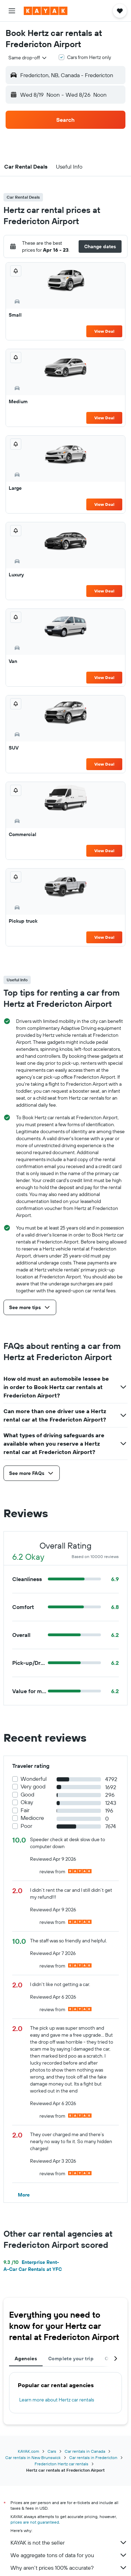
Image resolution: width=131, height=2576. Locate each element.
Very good (33, 1786)
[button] (12, 11)
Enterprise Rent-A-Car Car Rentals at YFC (32, 2265)
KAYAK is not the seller (69, 2542)
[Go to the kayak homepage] (45, 11)
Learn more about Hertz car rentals (56, 2400)
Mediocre (32, 1818)
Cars (52, 2451)
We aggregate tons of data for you (69, 2555)
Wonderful (34, 1779)
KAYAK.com (28, 2451)
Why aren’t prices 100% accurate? (69, 2567)
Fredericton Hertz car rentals (61, 2463)
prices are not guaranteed (34, 2522)
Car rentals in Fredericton (93, 2457)
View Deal (104, 331)
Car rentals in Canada (85, 2451)
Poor (26, 1826)
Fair (25, 1810)
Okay (27, 1802)
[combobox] (28, 57)
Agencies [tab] (26, 2358)
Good (27, 1794)
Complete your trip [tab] (71, 2358)
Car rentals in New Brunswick (33, 2457)
